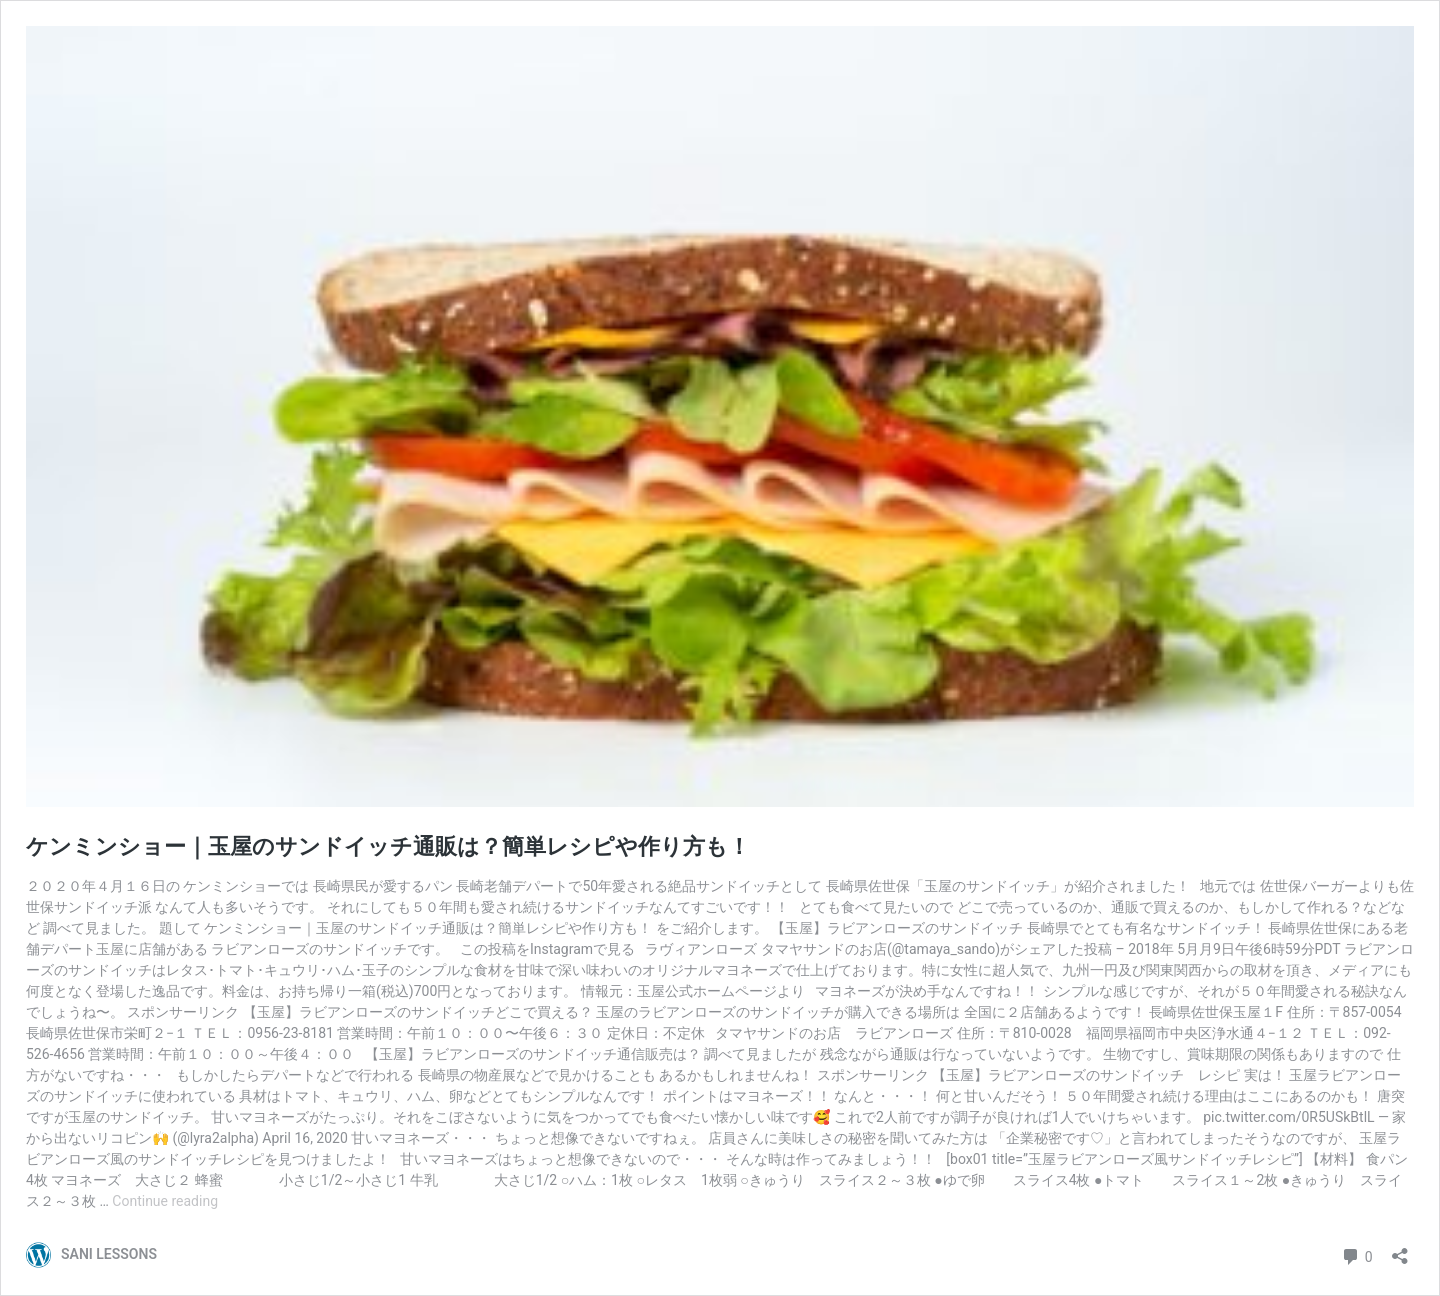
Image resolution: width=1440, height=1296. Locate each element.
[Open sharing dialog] (1400, 1249)
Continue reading (165, 1201)
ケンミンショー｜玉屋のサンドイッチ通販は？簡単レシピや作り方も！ (388, 846)
